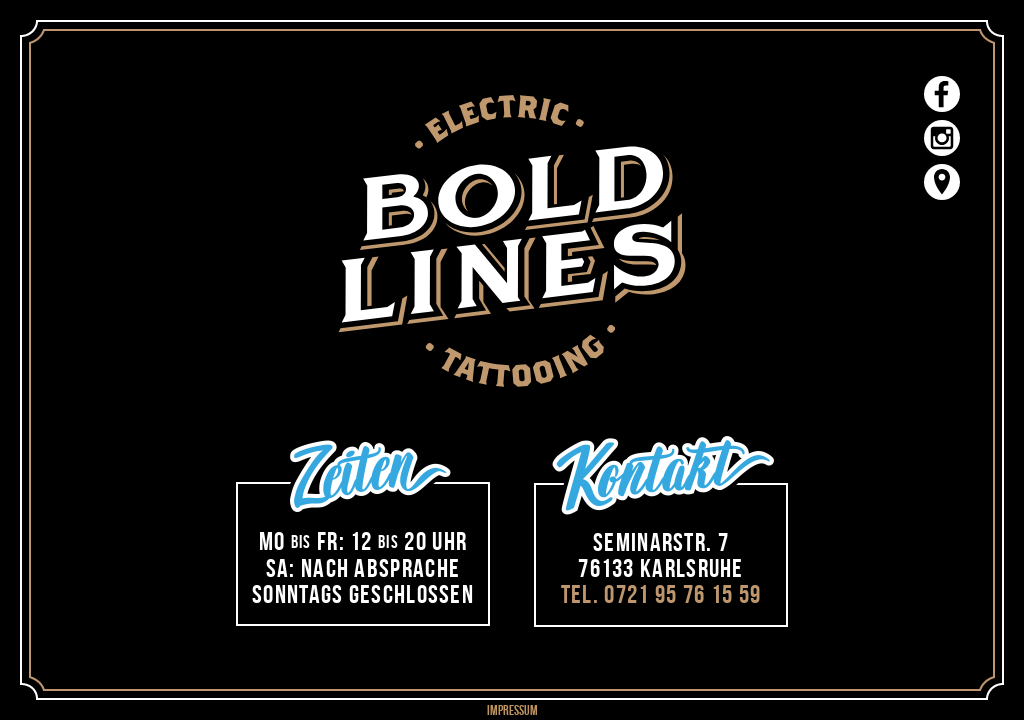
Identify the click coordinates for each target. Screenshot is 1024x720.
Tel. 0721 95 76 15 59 (661, 594)
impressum (512, 710)
